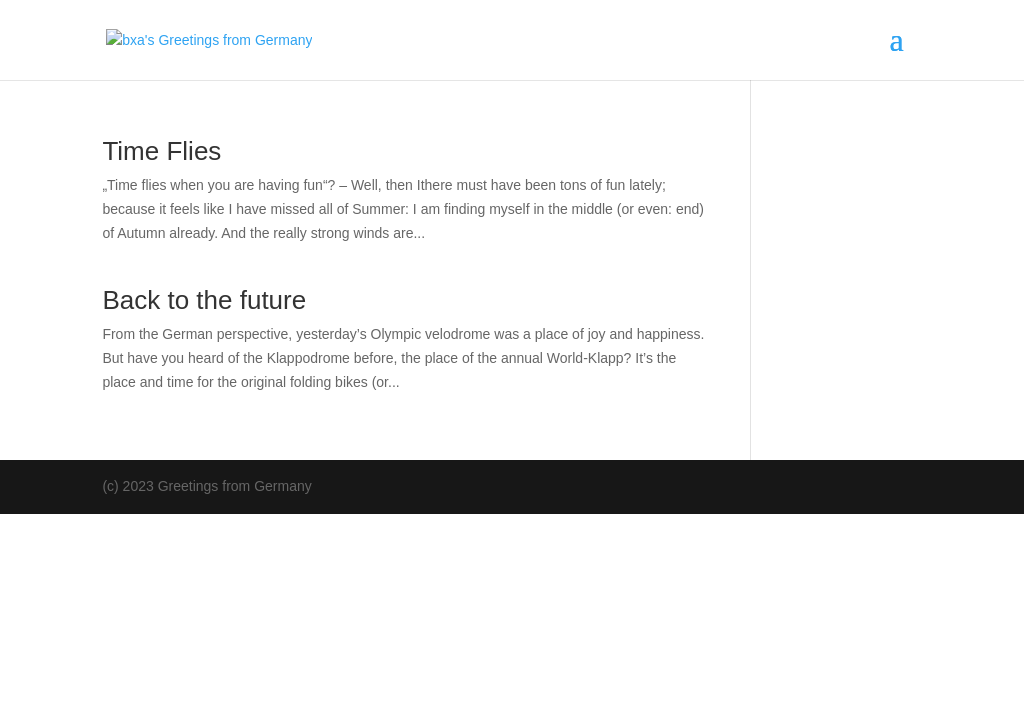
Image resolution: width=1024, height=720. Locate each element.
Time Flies (161, 151)
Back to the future (204, 300)
